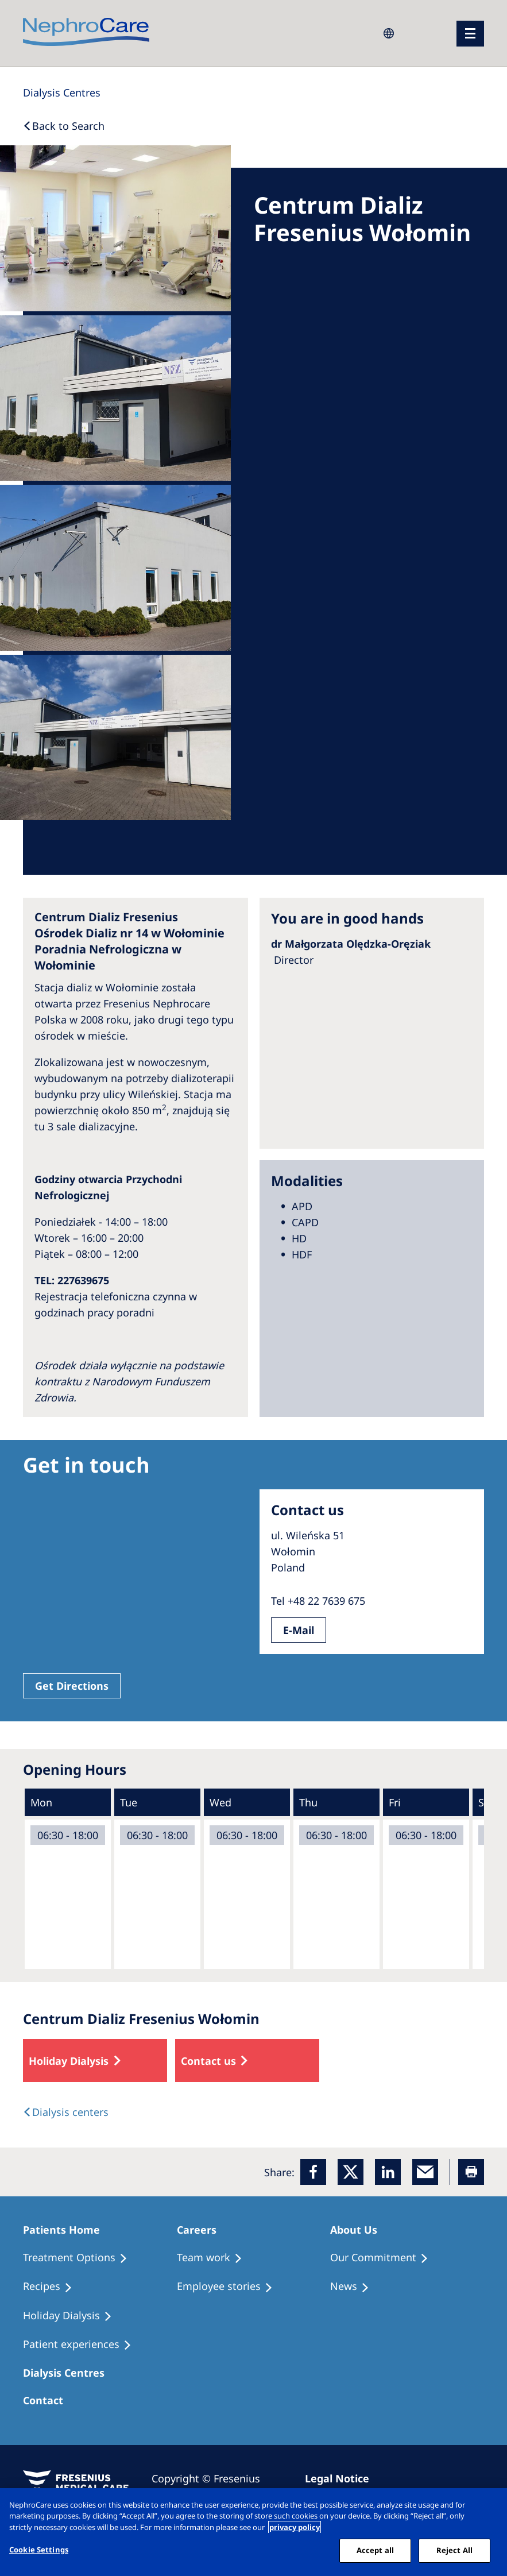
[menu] (470, 34)
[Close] (488, 2506)
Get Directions (72, 1686)
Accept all (375, 2550)
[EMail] (425, 2172)
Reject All (454, 2550)
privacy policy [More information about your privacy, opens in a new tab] (294, 2527)
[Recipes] (53, 2286)
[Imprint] (342, 2478)
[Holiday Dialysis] (72, 2315)
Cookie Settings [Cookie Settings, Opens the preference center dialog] (38, 2549)
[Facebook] (313, 2172)
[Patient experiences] (82, 2344)
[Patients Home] (66, 2230)
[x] (350, 2172)
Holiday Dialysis (69, 2061)
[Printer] (471, 2172)
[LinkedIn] (388, 2172)
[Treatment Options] (80, 2257)
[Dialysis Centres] (61, 92)
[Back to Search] (64, 126)
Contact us (208, 2061)
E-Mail (298, 1630)
